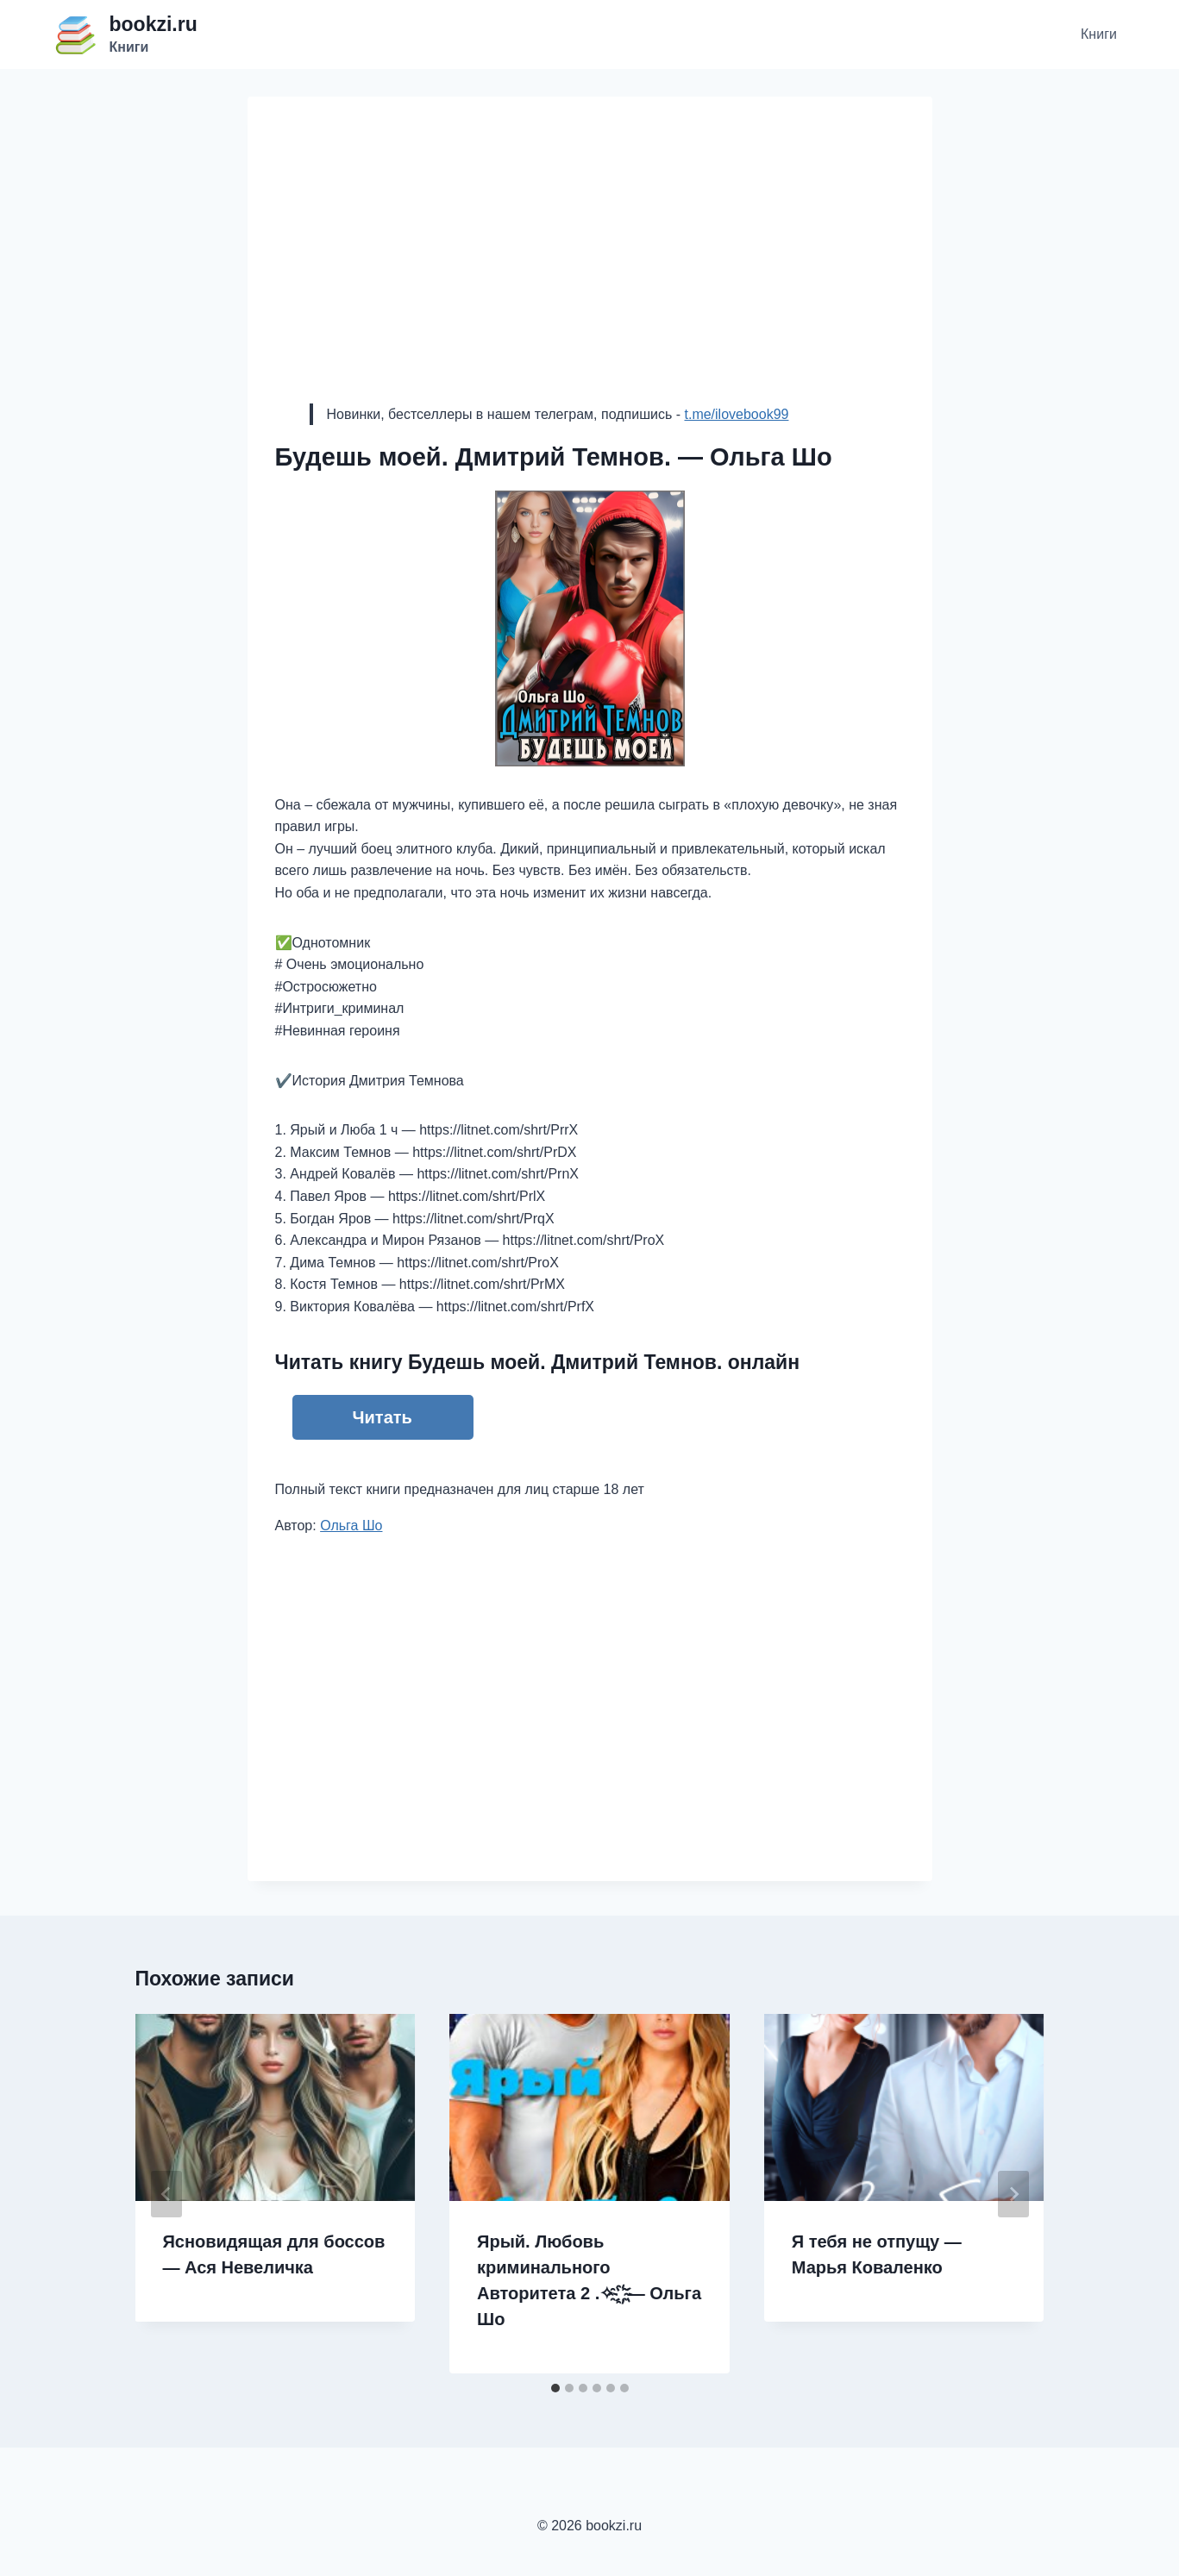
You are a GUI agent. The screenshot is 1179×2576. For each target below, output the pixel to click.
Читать (382, 1417)
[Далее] (1013, 2194)
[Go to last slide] (166, 2194)
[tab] (555, 2388)
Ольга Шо (351, 1525)
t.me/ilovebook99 (736, 414)
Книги (1099, 34)
